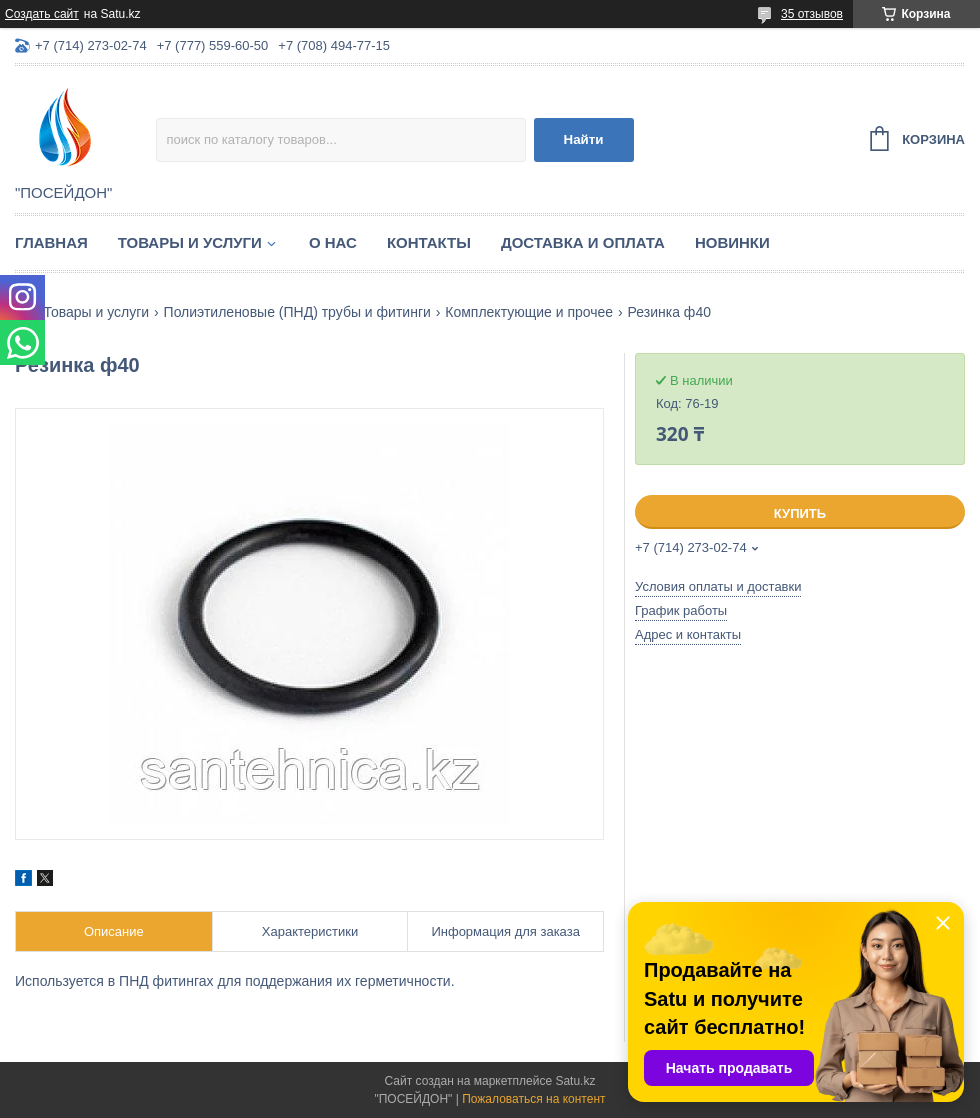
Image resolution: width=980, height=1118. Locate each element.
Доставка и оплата (583, 242)
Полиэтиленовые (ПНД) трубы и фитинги (297, 312)
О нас (333, 242)
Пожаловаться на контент (533, 1099)
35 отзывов (812, 14)
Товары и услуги (190, 242)
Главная (51, 242)
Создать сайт (42, 14)
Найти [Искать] (584, 139)
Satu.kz (575, 1081)
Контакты (429, 242)
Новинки (732, 242)
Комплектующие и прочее (529, 312)
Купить (800, 513)
